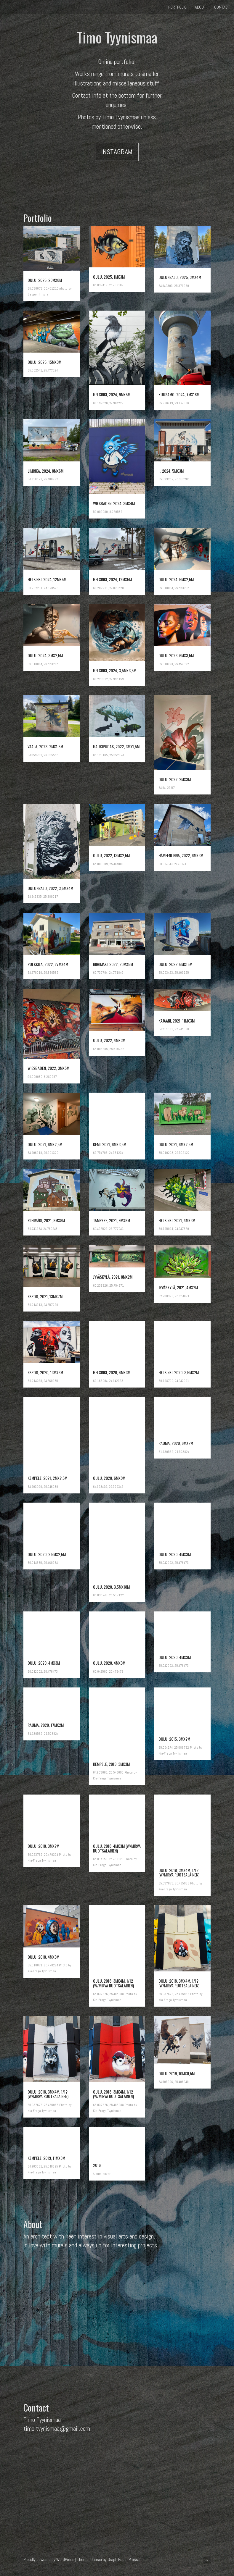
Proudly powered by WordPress (48, 2559)
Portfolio (177, 7)
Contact (222, 7)
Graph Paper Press (123, 2559)
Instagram (116, 151)
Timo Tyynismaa (117, 37)
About (200, 7)
